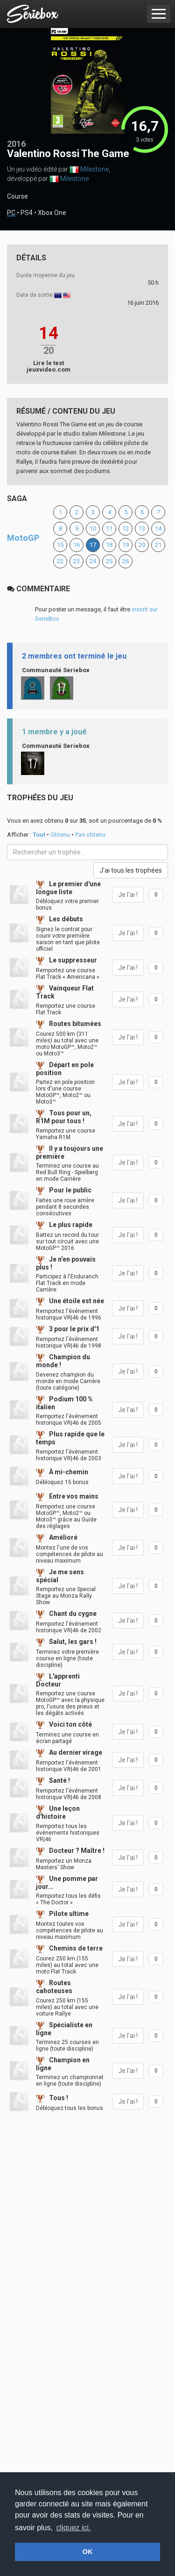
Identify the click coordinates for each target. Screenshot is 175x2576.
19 (125, 544)
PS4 (27, 212)
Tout (39, 834)
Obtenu (60, 834)
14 (158, 528)
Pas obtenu (90, 834)
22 (60, 561)
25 (109, 561)
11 (109, 528)
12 (125, 528)
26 (125, 561)
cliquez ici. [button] (73, 2528)
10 (93, 528)
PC (11, 212)
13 (142, 528)
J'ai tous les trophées (130, 870)
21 (158, 544)
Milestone (94, 169)
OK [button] (88, 2551)
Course (17, 196)
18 (109, 544)
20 (142, 544)
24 (93, 561)
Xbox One (52, 212)
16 (76, 544)
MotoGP (23, 538)
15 (60, 544)
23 (76, 561)
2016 (16, 144)
